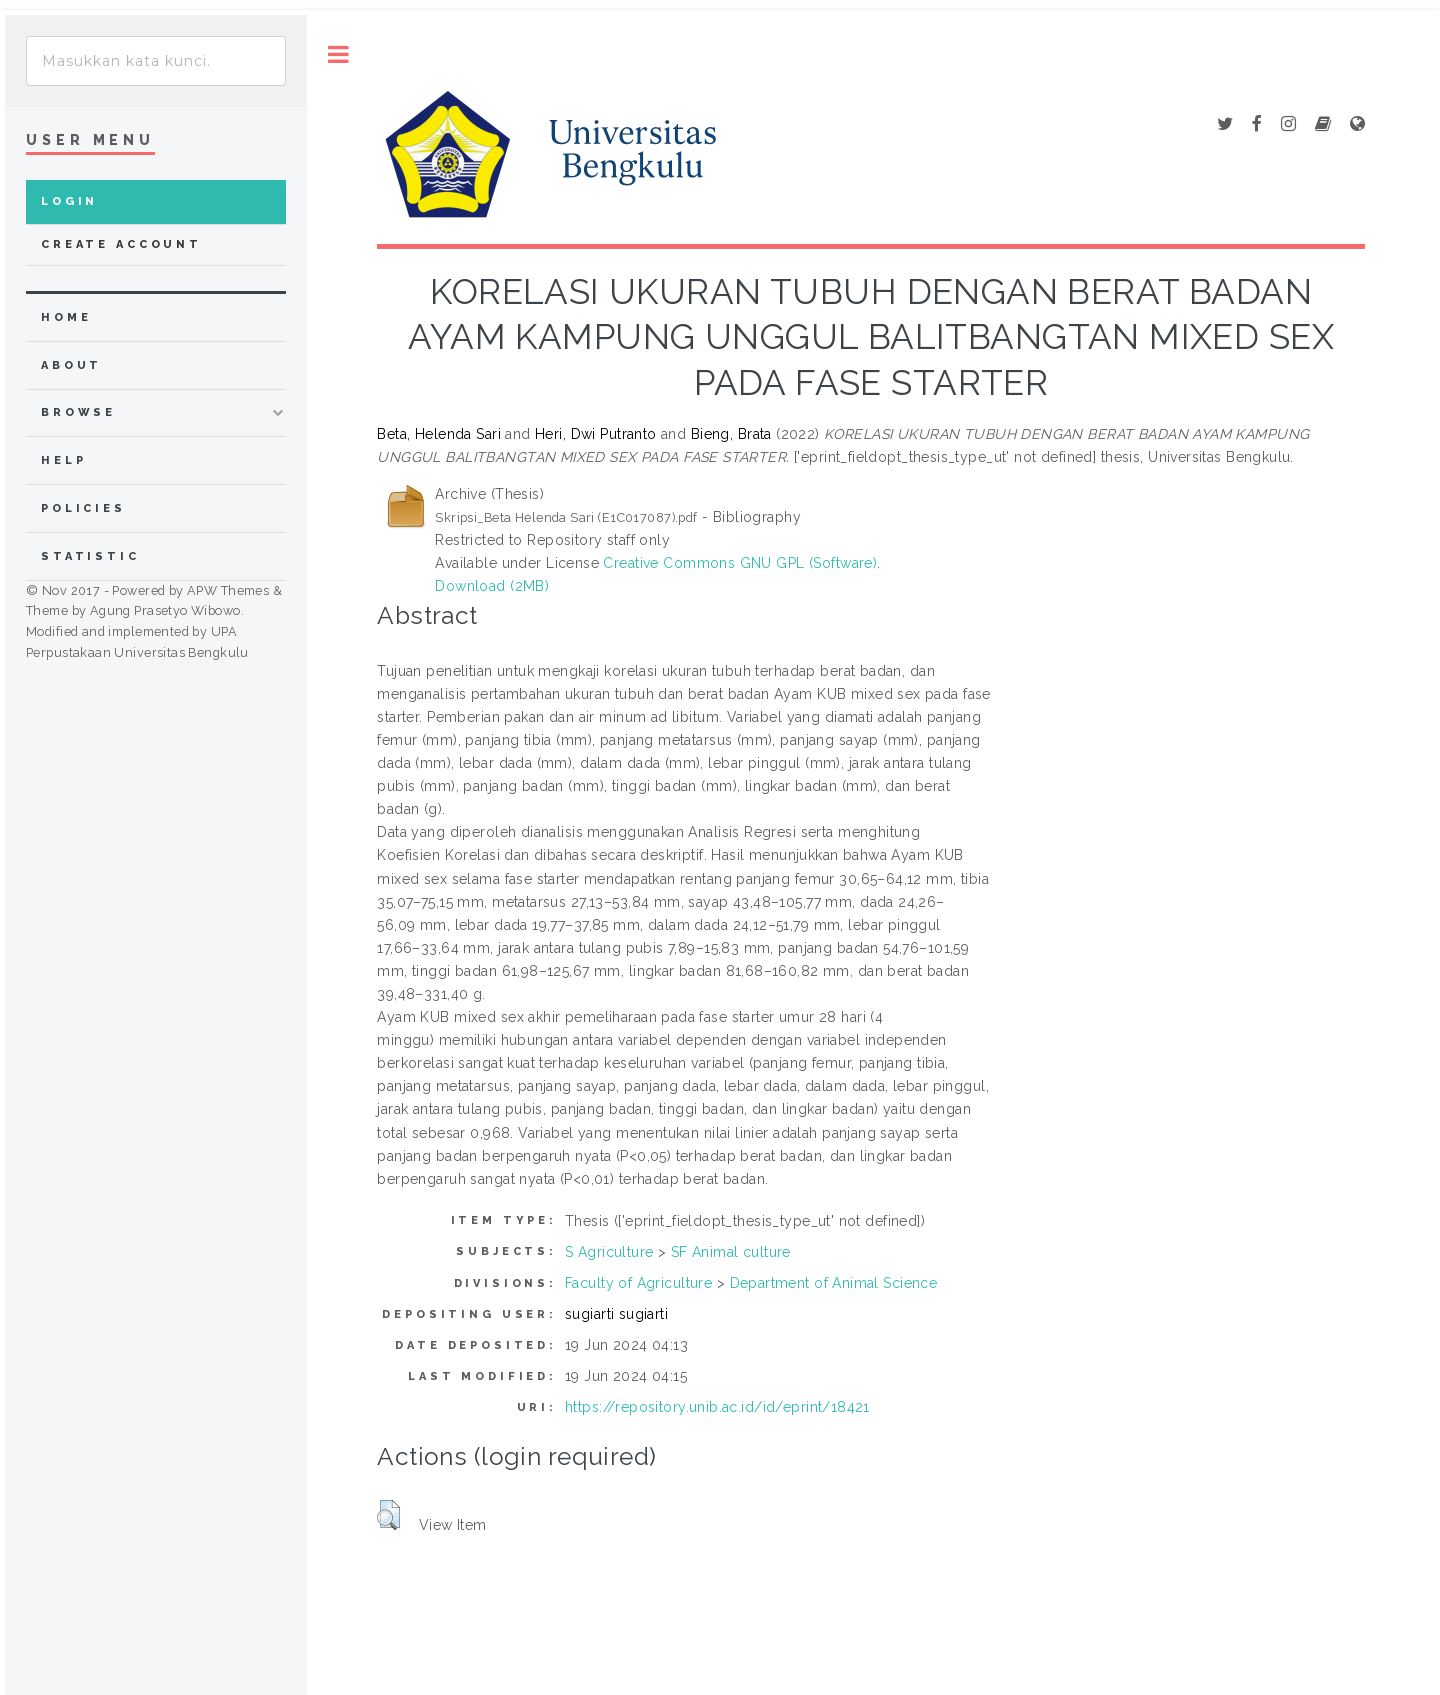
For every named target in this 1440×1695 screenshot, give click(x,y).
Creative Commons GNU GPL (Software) (740, 563)
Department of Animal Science (834, 1283)
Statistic (90, 556)
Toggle (338, 54)
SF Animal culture (731, 1252)
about (71, 365)
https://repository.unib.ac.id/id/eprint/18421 (717, 1407)
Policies (83, 508)
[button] (388, 1515)
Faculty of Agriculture (638, 1283)
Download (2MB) (492, 586)
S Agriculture (609, 1252)
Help (63, 460)
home (66, 317)
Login (69, 201)
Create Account (121, 244)
